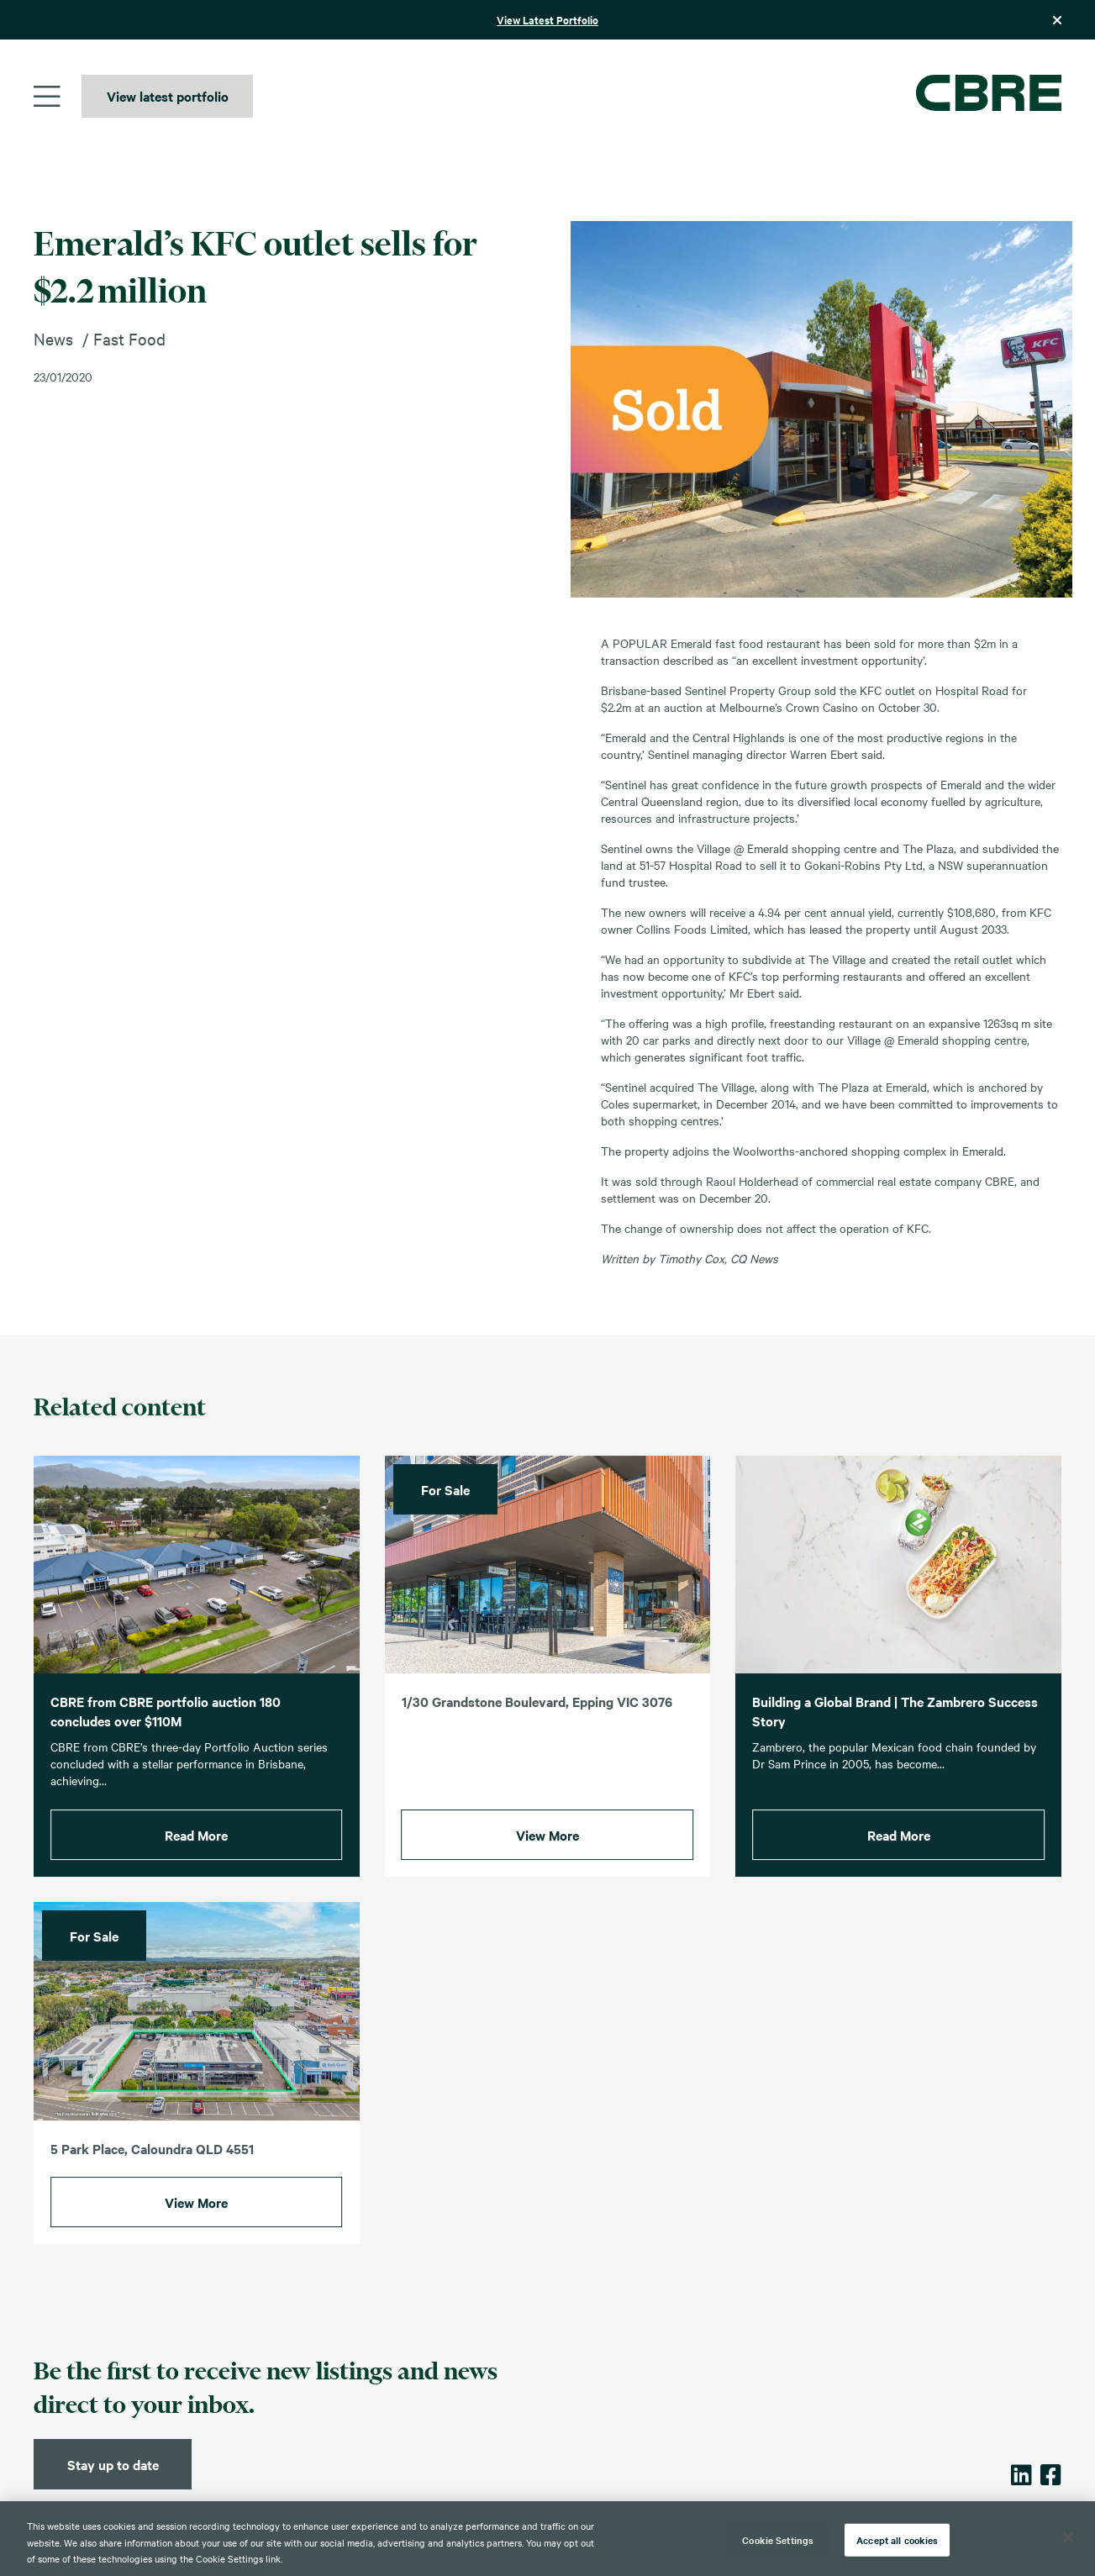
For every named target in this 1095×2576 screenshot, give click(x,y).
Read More (196, 1864)
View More (547, 1864)
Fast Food (129, 338)
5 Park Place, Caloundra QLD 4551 (152, 2177)
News (53, 338)
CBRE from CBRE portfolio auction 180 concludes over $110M (165, 1740)
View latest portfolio (168, 96)
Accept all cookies (897, 2539)
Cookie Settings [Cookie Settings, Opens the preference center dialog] (777, 2539)
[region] (547, 2538)
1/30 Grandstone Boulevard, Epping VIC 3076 (537, 1730)
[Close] (1068, 2537)
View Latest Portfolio (547, 20)
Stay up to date (113, 2464)
